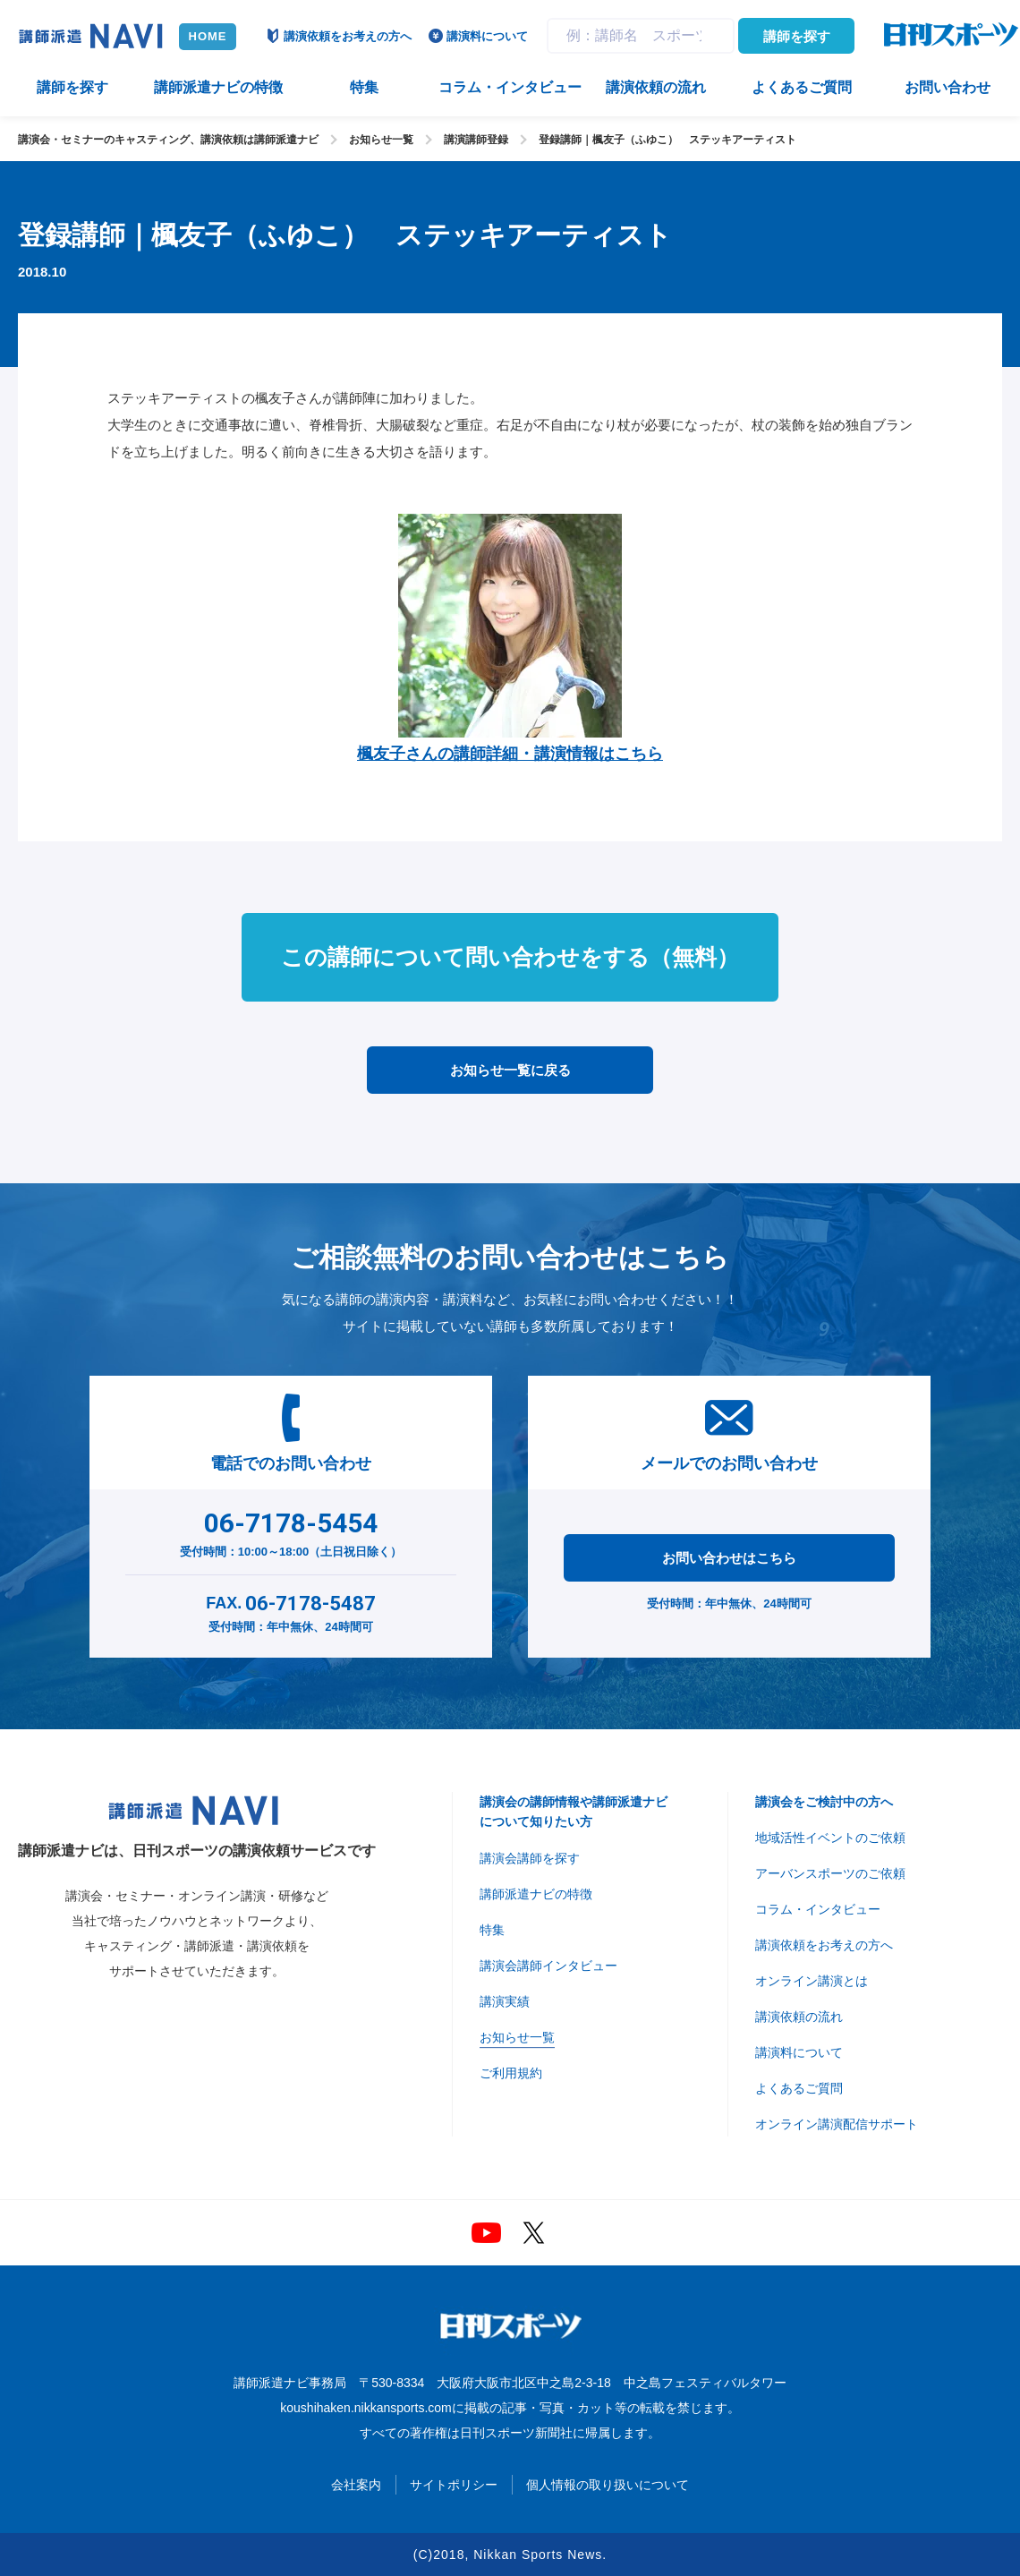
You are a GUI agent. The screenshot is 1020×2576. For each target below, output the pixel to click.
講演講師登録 (476, 139)
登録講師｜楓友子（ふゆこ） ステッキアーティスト (667, 139)
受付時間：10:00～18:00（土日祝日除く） (291, 1530)
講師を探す (796, 36)
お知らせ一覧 (381, 139)
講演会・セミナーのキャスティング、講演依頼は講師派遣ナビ (168, 139)
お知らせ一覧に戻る (510, 1070)
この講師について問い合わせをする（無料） (510, 956)
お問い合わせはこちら (729, 1557)
